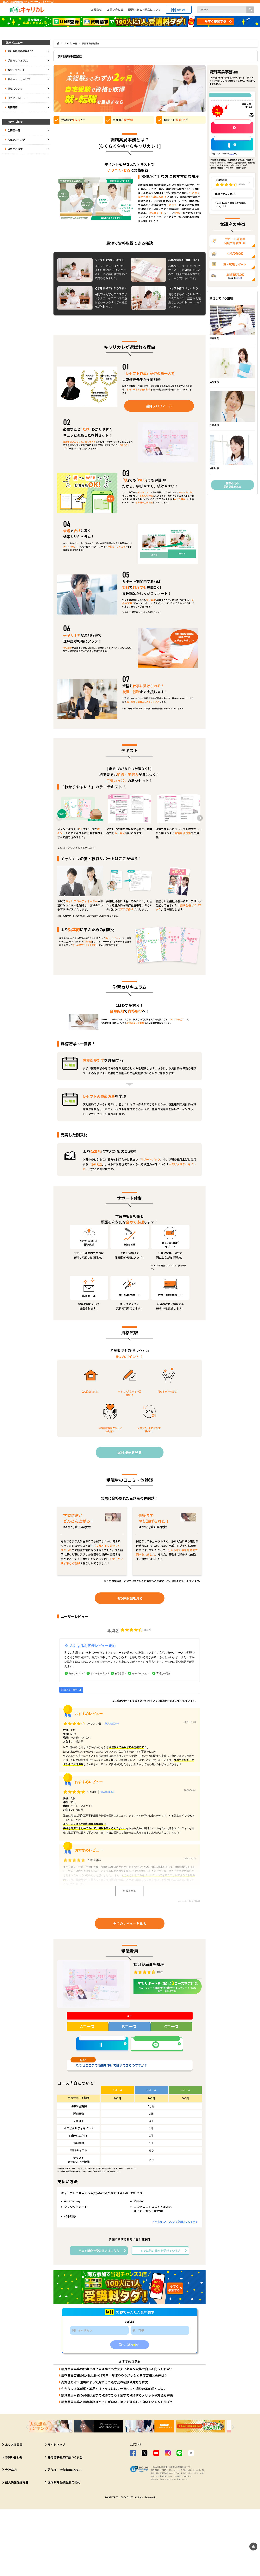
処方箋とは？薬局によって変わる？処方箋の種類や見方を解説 (104, 2382)
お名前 (129, 2322)
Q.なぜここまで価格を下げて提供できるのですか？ (111, 2065)
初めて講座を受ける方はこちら (98, 2251)
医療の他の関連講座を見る (232, 484)
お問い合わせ (115, 9)
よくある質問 (13, 2445)
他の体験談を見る (129, 1598)
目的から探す (15, 149)
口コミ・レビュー (18, 98)
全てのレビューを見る (129, 1923)
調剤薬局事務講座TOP (20, 51)
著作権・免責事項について (65, 2470)
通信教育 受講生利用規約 (64, 2482)
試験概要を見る (129, 1452)
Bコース (129, 2026)
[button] (200, 818)
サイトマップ (56, 2445)
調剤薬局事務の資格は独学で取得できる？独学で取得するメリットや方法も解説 (117, 2395)
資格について (15, 88)
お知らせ (96, 9)
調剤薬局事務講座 (90, 43)
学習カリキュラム (18, 60)
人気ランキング (16, 139)
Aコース (87, 2026)
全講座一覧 (14, 130)
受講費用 (13, 107)
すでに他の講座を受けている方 (160, 2251)
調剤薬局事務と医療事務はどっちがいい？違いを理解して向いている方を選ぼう (117, 2401)
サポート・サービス (19, 79)
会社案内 (11, 2470)
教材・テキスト (16, 70)
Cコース (171, 2026)
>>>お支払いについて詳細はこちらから (175, 2221)
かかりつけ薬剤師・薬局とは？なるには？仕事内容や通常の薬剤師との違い (114, 2388)
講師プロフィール (159, 405)
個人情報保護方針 (16, 2482)
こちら (231, 153)
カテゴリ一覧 (70, 43)
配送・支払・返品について (144, 9)
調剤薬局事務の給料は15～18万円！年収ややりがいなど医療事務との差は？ (114, 2375)
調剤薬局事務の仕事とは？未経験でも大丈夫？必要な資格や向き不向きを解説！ (117, 2369)
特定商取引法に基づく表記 (65, 2457)
